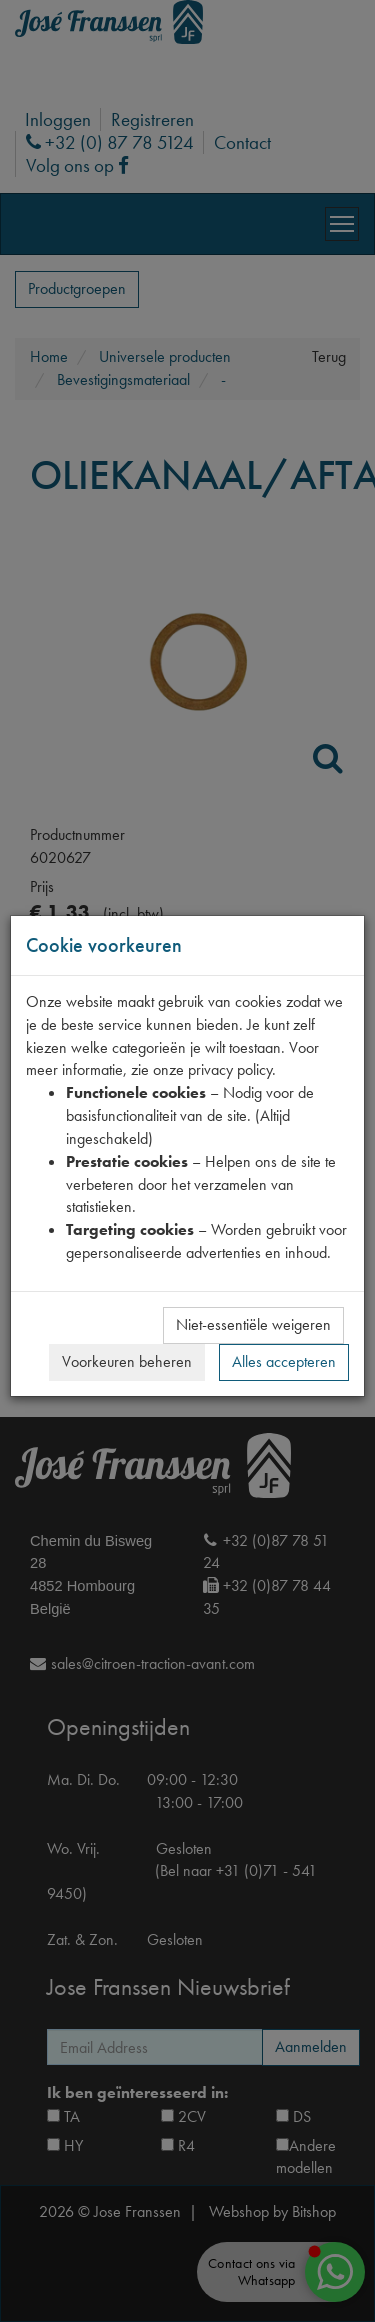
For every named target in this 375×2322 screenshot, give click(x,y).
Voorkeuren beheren (127, 1361)
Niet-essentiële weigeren (253, 1324)
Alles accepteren (284, 1361)
